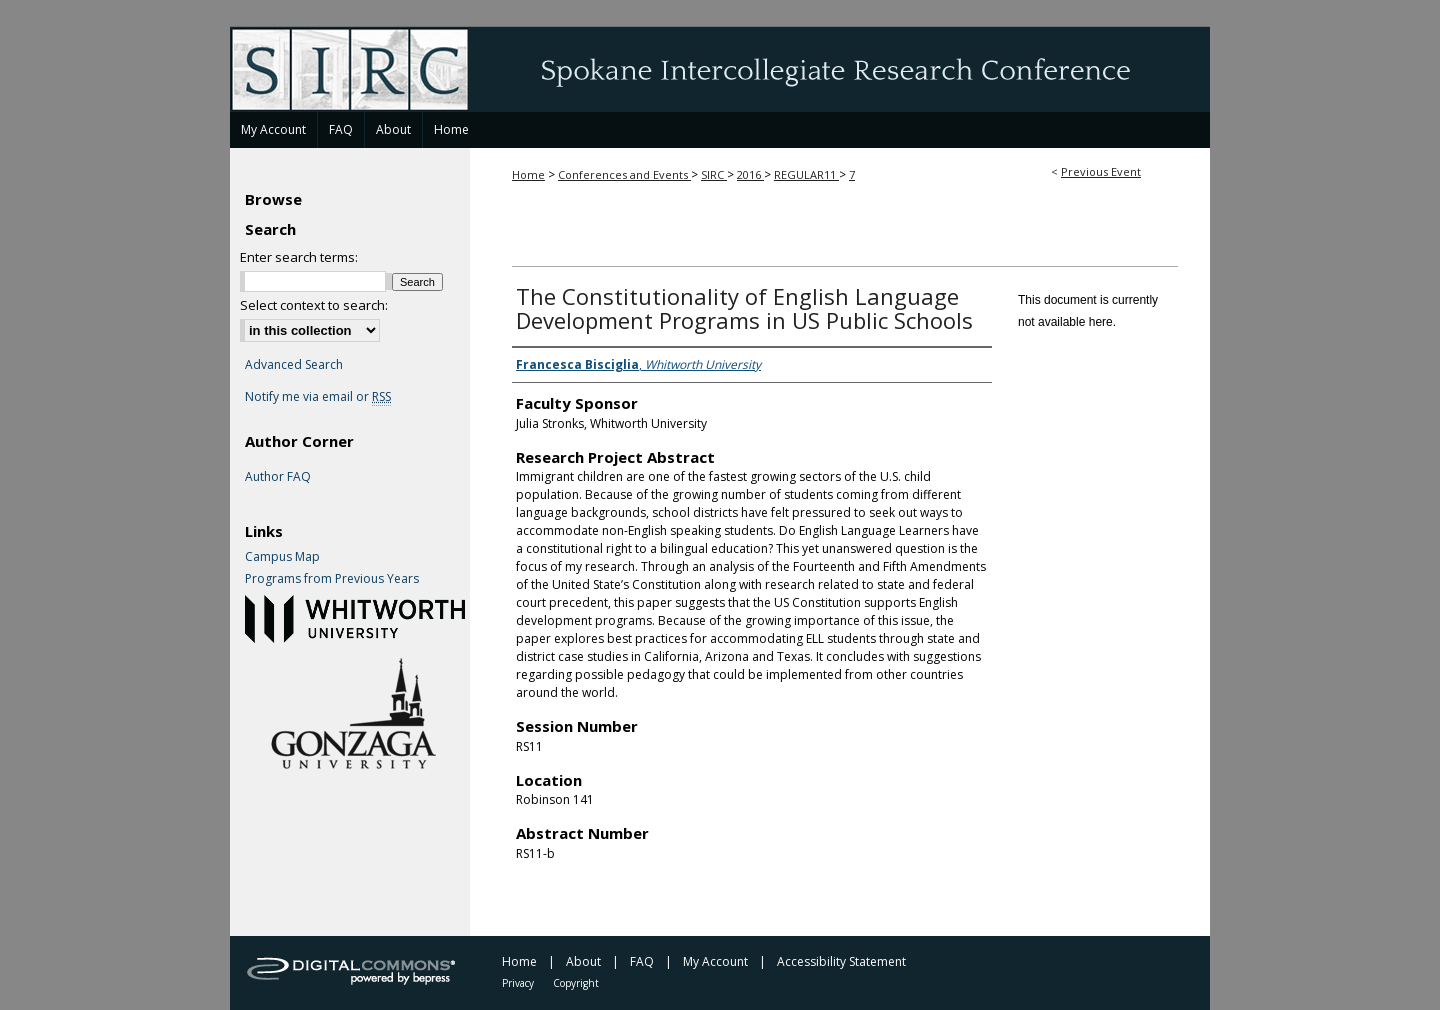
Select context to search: (314, 305)
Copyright (576, 983)
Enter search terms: (299, 257)
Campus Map (282, 557)
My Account (715, 961)
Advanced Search (294, 364)
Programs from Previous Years (332, 579)
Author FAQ (278, 477)
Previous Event (1101, 171)
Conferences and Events (624, 174)
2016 (750, 174)
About (583, 961)
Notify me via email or (318, 397)
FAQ (642, 961)
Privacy (518, 983)
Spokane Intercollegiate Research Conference (720, 69)
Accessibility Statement (841, 961)
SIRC (714, 174)
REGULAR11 (806, 174)
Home (528, 174)
